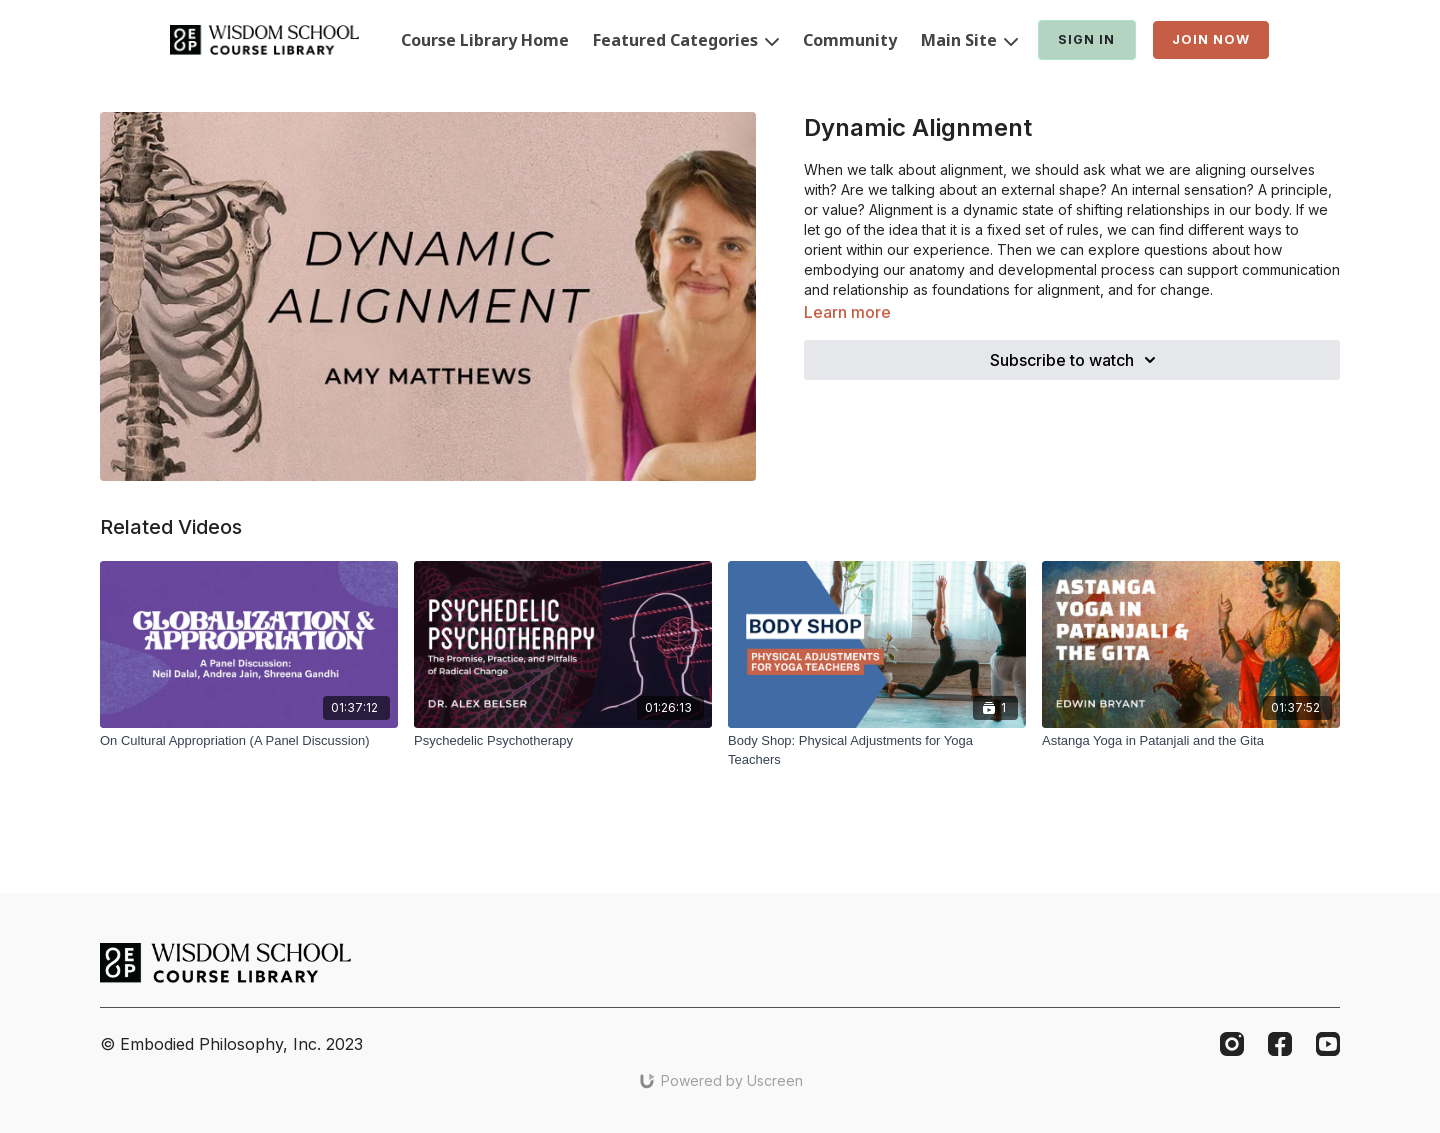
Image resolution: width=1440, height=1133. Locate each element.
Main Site (969, 40)
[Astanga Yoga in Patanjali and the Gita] (1191, 741)
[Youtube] (1328, 1044)
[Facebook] (1280, 1044)
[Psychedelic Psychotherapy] (563, 741)
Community (850, 40)
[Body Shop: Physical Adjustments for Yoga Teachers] (877, 750)
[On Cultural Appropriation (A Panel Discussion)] (249, 741)
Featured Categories (686, 40)
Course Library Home (485, 40)
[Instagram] (1232, 1044)
